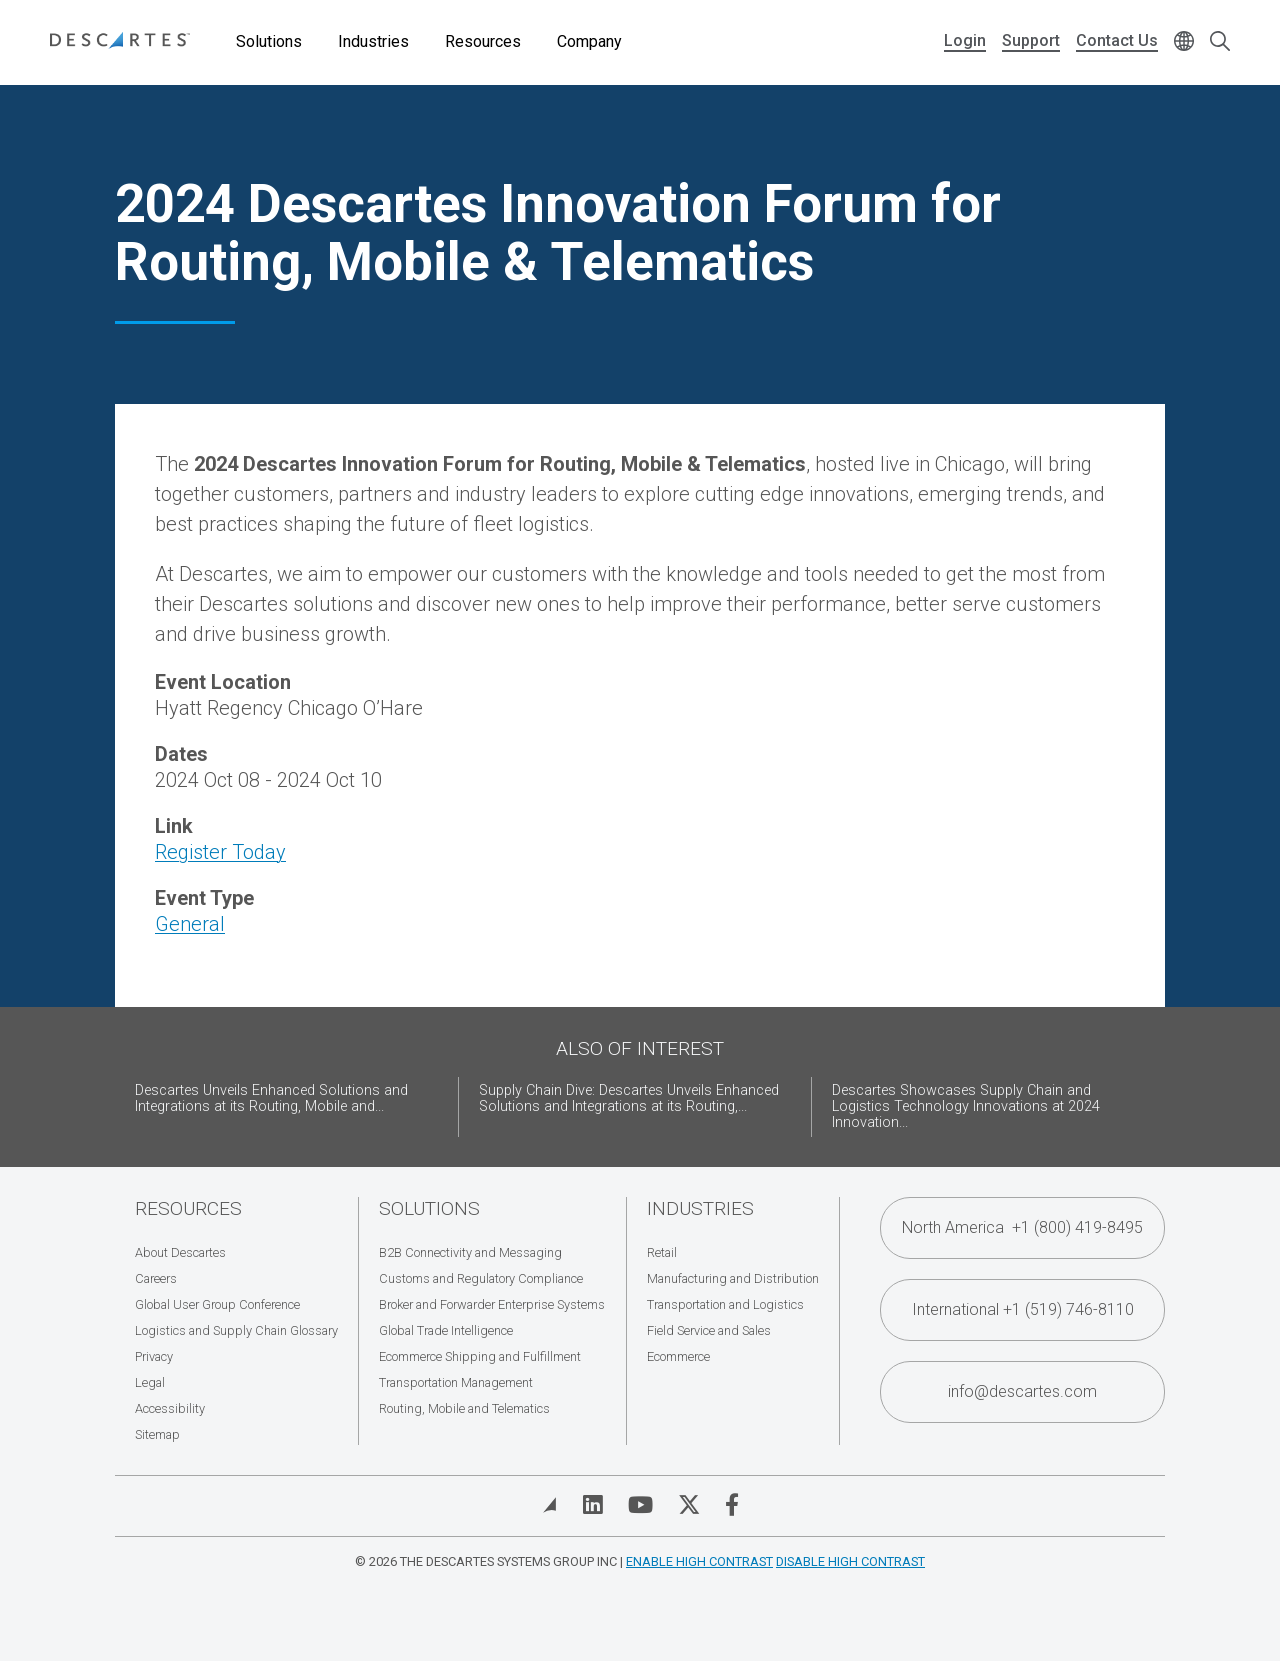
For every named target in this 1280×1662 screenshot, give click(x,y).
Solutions (269, 41)
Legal (150, 1382)
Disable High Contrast (850, 1561)
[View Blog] (550, 1505)
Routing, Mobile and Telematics (464, 1408)
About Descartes (180, 1252)
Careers (156, 1278)
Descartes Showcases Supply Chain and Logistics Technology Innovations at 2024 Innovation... (966, 1106)
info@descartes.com (1022, 1391)
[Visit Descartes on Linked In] (593, 1505)
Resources (483, 41)
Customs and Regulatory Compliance (481, 1278)
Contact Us (1117, 40)
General (190, 924)
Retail (662, 1252)
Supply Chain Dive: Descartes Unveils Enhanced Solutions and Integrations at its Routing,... (629, 1098)
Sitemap (157, 1434)
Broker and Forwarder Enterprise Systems (492, 1304)
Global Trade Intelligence (446, 1330)
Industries (373, 41)
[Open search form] (1220, 42)
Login (965, 40)
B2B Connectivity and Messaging (470, 1252)
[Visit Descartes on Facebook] (732, 1505)
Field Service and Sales (709, 1330)
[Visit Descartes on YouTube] (640, 1505)
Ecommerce (678, 1356)
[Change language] (1184, 42)
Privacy (154, 1356)
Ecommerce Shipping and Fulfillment (480, 1356)
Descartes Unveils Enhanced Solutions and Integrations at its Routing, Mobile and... (271, 1098)
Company (589, 41)
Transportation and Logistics (725, 1304)
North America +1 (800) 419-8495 (1022, 1227)
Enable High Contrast (699, 1561)
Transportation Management (456, 1382)
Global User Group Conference (217, 1304)
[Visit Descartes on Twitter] (689, 1505)
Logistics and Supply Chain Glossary (236, 1330)
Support (1031, 40)
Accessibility (170, 1408)
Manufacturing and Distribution (733, 1278)
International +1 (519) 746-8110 (1023, 1309)
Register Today (220, 852)
